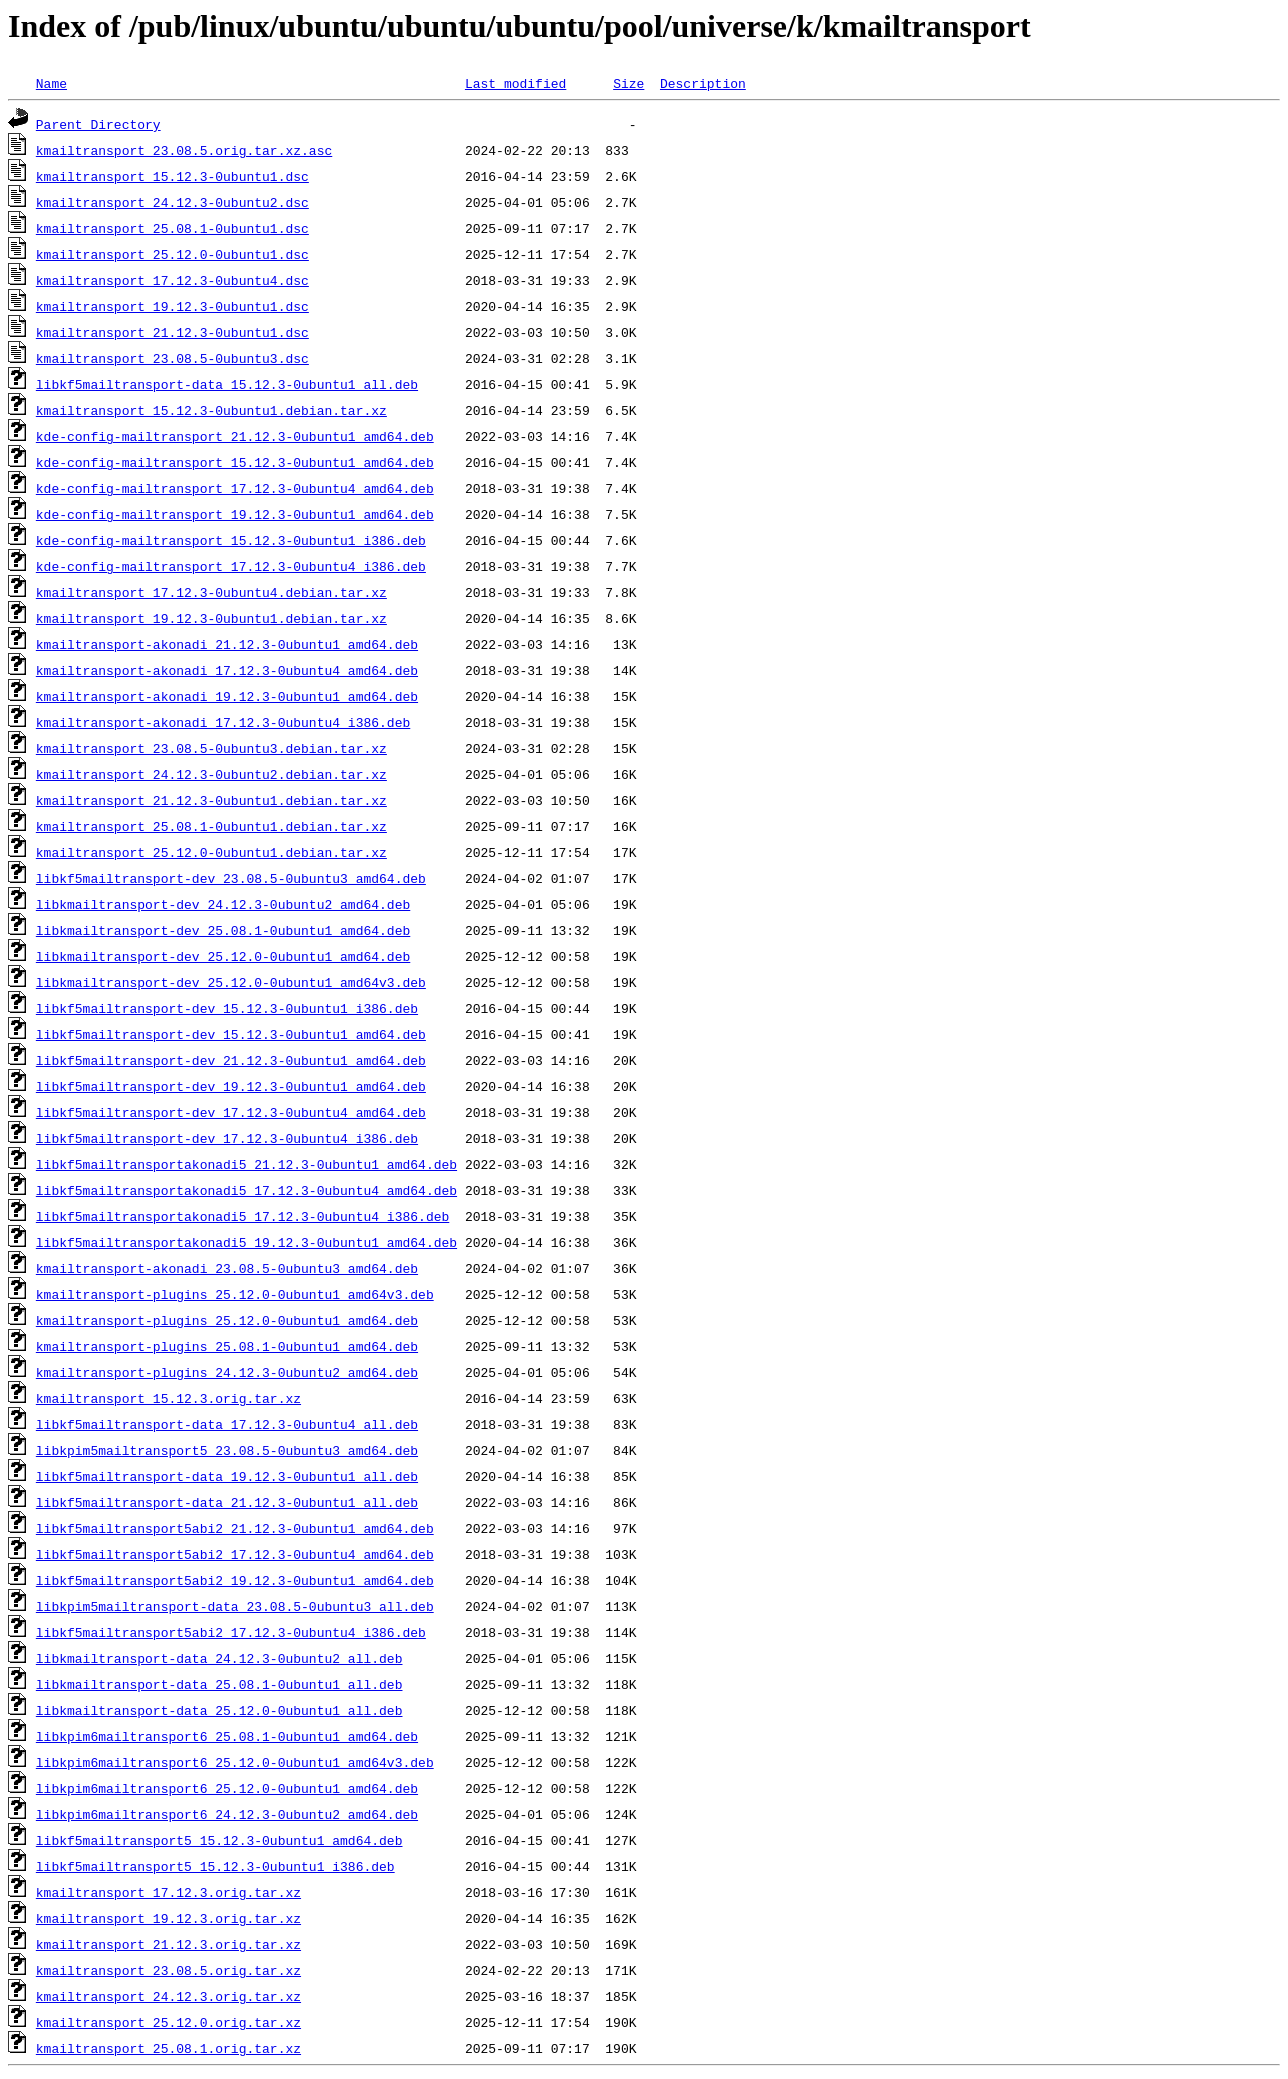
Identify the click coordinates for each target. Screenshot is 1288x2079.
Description (703, 83)
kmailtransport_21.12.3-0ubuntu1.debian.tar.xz (211, 800)
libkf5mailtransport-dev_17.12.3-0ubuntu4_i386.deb (227, 1138)
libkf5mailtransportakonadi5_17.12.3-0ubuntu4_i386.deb (242, 1216)
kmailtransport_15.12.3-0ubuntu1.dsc (172, 176)
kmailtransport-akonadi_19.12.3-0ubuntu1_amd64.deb (227, 696)
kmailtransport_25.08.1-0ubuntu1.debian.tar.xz (211, 826)
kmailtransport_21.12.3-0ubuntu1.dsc (172, 332)
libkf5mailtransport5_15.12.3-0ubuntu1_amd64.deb (219, 1840)
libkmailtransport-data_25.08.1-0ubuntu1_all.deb (219, 1684)
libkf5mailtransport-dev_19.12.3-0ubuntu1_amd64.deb (231, 1086)
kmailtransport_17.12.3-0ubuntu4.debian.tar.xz (211, 592)
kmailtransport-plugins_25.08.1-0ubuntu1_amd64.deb (227, 1346)
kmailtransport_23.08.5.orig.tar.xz (168, 1970)
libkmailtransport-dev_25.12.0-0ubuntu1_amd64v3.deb (231, 982)
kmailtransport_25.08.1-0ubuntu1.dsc (172, 228)
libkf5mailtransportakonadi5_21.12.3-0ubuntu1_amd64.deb (246, 1164)
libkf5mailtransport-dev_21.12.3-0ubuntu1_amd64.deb (231, 1060)
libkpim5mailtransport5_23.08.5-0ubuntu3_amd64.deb (227, 1450)
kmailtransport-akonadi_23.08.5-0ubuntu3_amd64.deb (227, 1268)
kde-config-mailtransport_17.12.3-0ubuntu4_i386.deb (231, 566)
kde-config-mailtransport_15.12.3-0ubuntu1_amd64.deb (235, 462)
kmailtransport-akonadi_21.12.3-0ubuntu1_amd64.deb (227, 644)
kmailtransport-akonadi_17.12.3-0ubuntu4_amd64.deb (227, 670)
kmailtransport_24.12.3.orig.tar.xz (168, 1996)
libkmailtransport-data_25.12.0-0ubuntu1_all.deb (219, 1710)
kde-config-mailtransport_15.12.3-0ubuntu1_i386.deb (231, 540)
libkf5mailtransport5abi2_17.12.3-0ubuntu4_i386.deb (231, 1632)
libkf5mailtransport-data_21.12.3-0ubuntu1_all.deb (227, 1502)
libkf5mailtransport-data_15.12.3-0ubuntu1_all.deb (227, 384)
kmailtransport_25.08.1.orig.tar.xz (168, 2048)
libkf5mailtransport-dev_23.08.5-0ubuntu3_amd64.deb (231, 878)
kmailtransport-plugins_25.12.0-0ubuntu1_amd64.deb (227, 1320)
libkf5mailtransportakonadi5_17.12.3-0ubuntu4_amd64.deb (246, 1190)
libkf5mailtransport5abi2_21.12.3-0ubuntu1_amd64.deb (235, 1528)
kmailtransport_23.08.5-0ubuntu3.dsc (172, 358)
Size (628, 83)
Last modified (515, 83)
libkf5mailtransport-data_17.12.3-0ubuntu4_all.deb (227, 1424)
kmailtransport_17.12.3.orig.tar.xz (168, 1892)
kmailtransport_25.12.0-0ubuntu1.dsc (172, 254)
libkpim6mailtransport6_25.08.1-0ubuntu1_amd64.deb (227, 1736)
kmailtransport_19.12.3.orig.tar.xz (168, 1918)
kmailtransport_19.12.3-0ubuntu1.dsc (172, 306)
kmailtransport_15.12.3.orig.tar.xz (168, 1398)
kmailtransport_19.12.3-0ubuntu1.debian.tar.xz (211, 618)
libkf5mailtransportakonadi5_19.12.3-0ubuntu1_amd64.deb (246, 1242)
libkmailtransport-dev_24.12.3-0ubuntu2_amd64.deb (223, 904)
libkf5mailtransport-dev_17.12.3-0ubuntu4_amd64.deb (231, 1112)
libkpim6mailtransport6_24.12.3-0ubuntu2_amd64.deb (227, 1814)
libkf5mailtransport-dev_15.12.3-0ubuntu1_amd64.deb (231, 1034)
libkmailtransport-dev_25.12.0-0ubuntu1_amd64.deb (223, 956)
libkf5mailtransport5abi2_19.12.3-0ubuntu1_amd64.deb (235, 1580)
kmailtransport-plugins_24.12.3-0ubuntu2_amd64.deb (227, 1372)
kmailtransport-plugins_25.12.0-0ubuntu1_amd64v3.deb (235, 1294)
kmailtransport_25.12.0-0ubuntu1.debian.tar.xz (211, 852)
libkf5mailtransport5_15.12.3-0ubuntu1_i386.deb (215, 1866)
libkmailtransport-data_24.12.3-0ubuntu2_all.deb (219, 1658)
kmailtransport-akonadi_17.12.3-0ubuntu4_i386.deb (223, 722)
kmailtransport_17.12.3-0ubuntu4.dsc (172, 280)
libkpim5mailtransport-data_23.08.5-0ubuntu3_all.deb (235, 1606)
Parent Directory (98, 124)
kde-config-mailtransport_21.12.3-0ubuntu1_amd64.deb (235, 436)
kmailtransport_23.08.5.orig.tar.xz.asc (184, 150)
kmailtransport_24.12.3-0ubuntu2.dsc (172, 202)
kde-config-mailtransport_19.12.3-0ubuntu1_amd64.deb (235, 514)
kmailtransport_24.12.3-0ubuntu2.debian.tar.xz (211, 774)
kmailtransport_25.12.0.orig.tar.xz (168, 2022)
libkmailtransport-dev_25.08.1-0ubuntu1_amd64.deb (223, 930)
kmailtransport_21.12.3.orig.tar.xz (168, 1944)
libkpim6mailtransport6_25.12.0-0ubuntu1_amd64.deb (227, 1788)
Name (51, 83)
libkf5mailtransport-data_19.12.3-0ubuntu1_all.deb (227, 1476)
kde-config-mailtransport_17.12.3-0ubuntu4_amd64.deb (235, 488)
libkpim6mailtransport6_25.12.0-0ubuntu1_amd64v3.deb (235, 1762)
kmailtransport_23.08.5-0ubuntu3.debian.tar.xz (211, 748)
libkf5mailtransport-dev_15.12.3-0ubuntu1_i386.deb (227, 1008)
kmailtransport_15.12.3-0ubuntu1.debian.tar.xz (211, 410)
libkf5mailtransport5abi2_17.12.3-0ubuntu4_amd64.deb (235, 1554)
